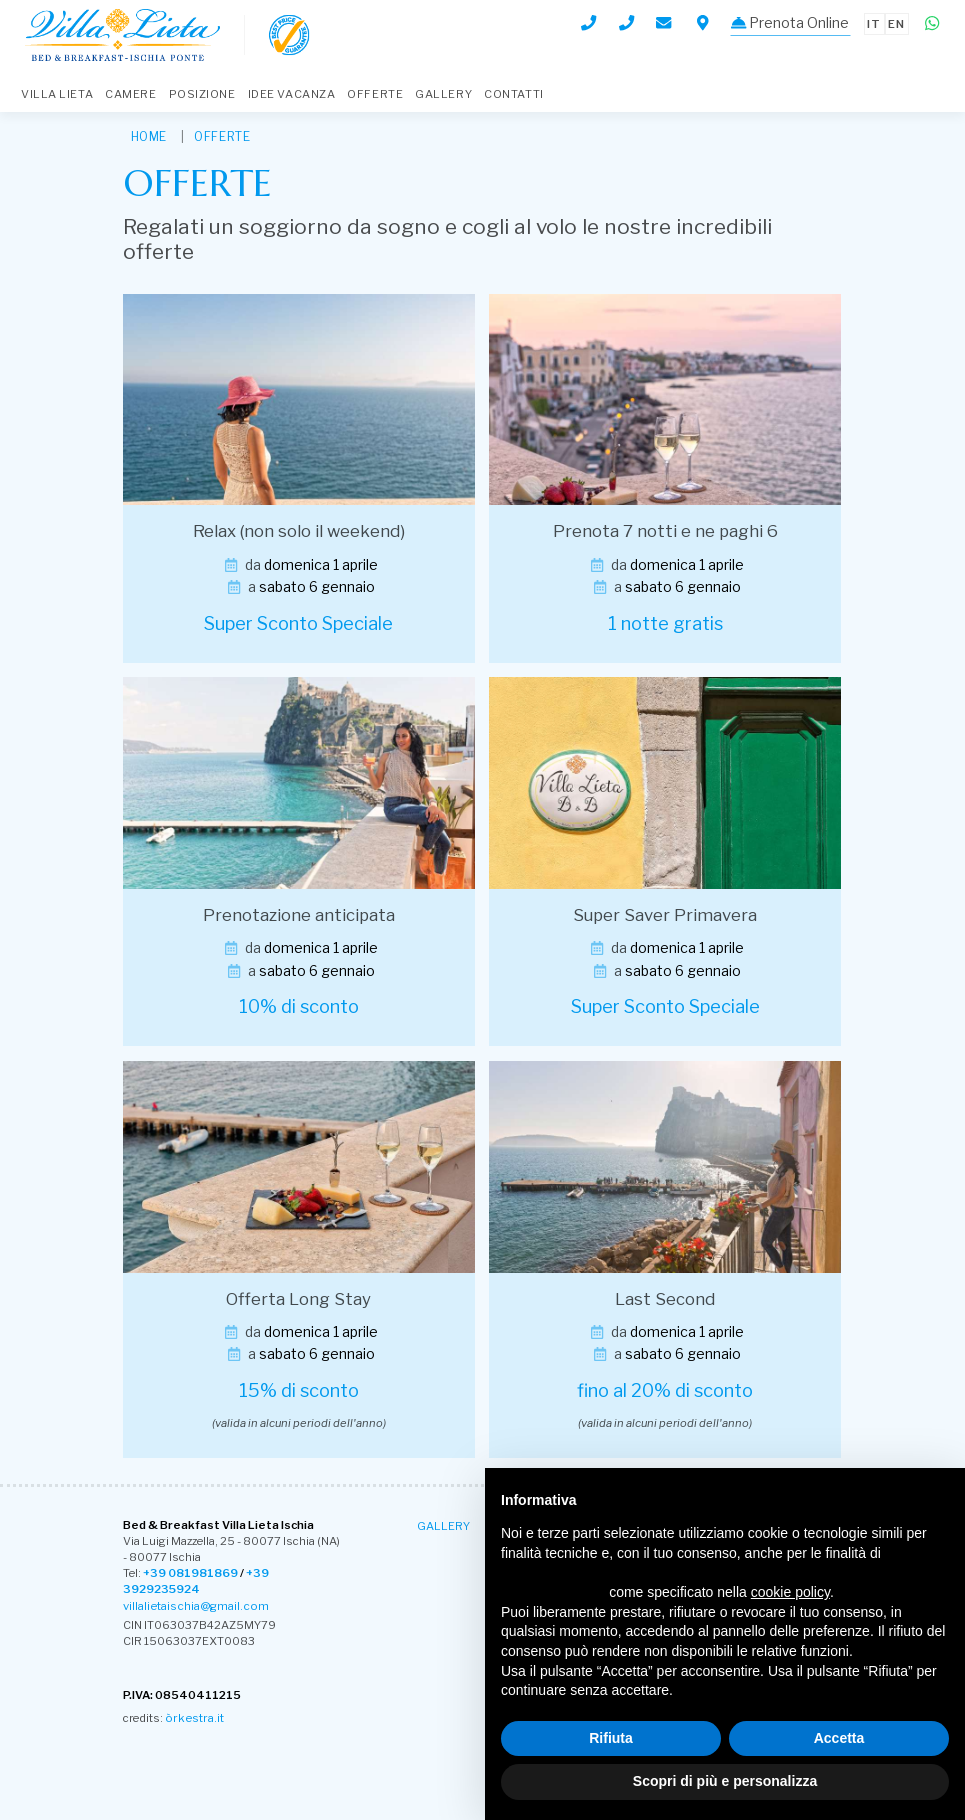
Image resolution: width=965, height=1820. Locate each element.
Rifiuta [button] (611, 1738)
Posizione (202, 94)
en (897, 22)
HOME (149, 136)
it (874, 22)
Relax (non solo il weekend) (299, 531)
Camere (130, 94)
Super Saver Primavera (665, 915)
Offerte (375, 94)
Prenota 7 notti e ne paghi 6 (665, 531)
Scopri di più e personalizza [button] (725, 1781)
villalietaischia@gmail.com (194, 1605)
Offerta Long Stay (298, 1299)
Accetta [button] (839, 1738)
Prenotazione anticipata (299, 915)
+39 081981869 (190, 1573)
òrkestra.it (192, 1716)
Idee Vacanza (292, 94)
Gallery (443, 94)
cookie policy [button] (790, 1592)
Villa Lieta (57, 94)
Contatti (513, 94)
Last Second (665, 1299)
